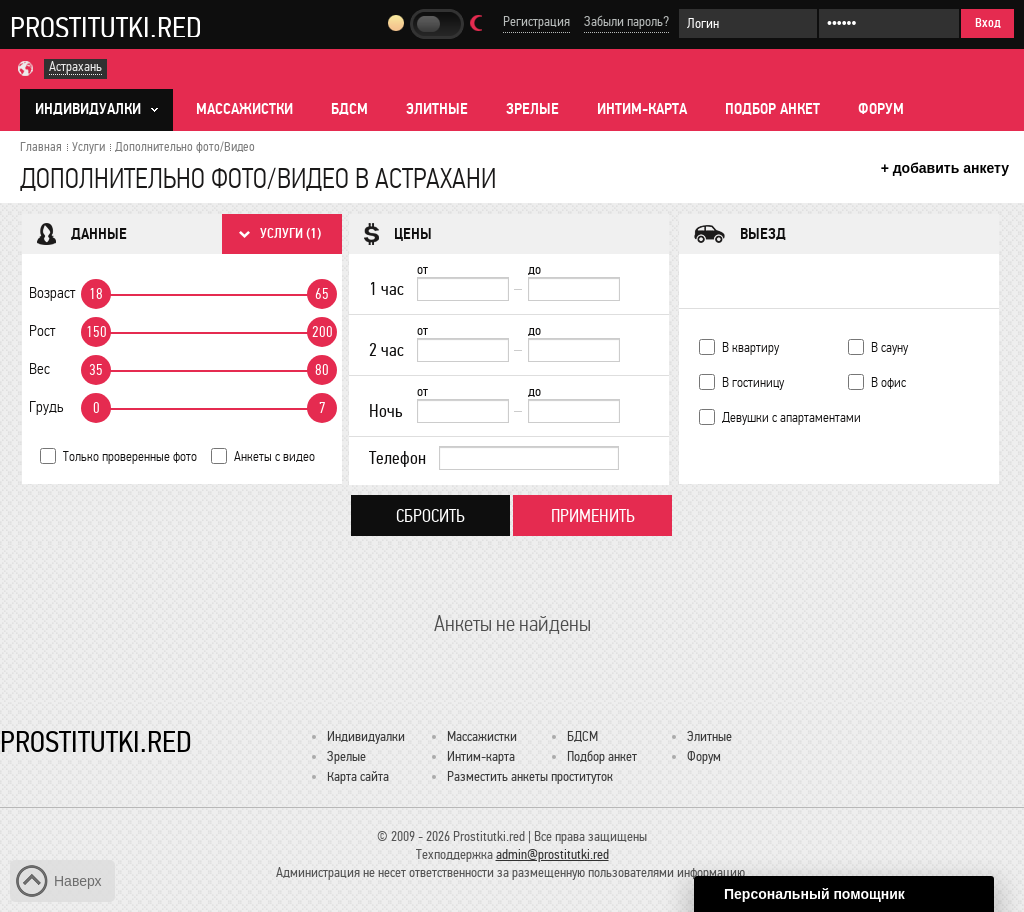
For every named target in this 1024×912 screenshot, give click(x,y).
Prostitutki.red (106, 27)
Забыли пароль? (626, 21)
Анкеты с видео (274, 456)
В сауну (889, 347)
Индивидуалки (366, 736)
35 (96, 370)
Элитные (437, 109)
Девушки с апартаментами (791, 417)
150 (96, 332)
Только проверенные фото (130, 456)
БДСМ (349, 109)
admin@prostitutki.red (552, 854)
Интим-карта (642, 109)
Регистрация (536, 21)
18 (96, 294)
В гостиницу (753, 382)
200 (322, 332)
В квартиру (750, 347)
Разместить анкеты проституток (530, 776)
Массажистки (244, 109)
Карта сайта (358, 776)
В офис (888, 382)
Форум (881, 109)
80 (322, 370)
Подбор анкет (772, 109)
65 (322, 294)
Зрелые (532, 109)
